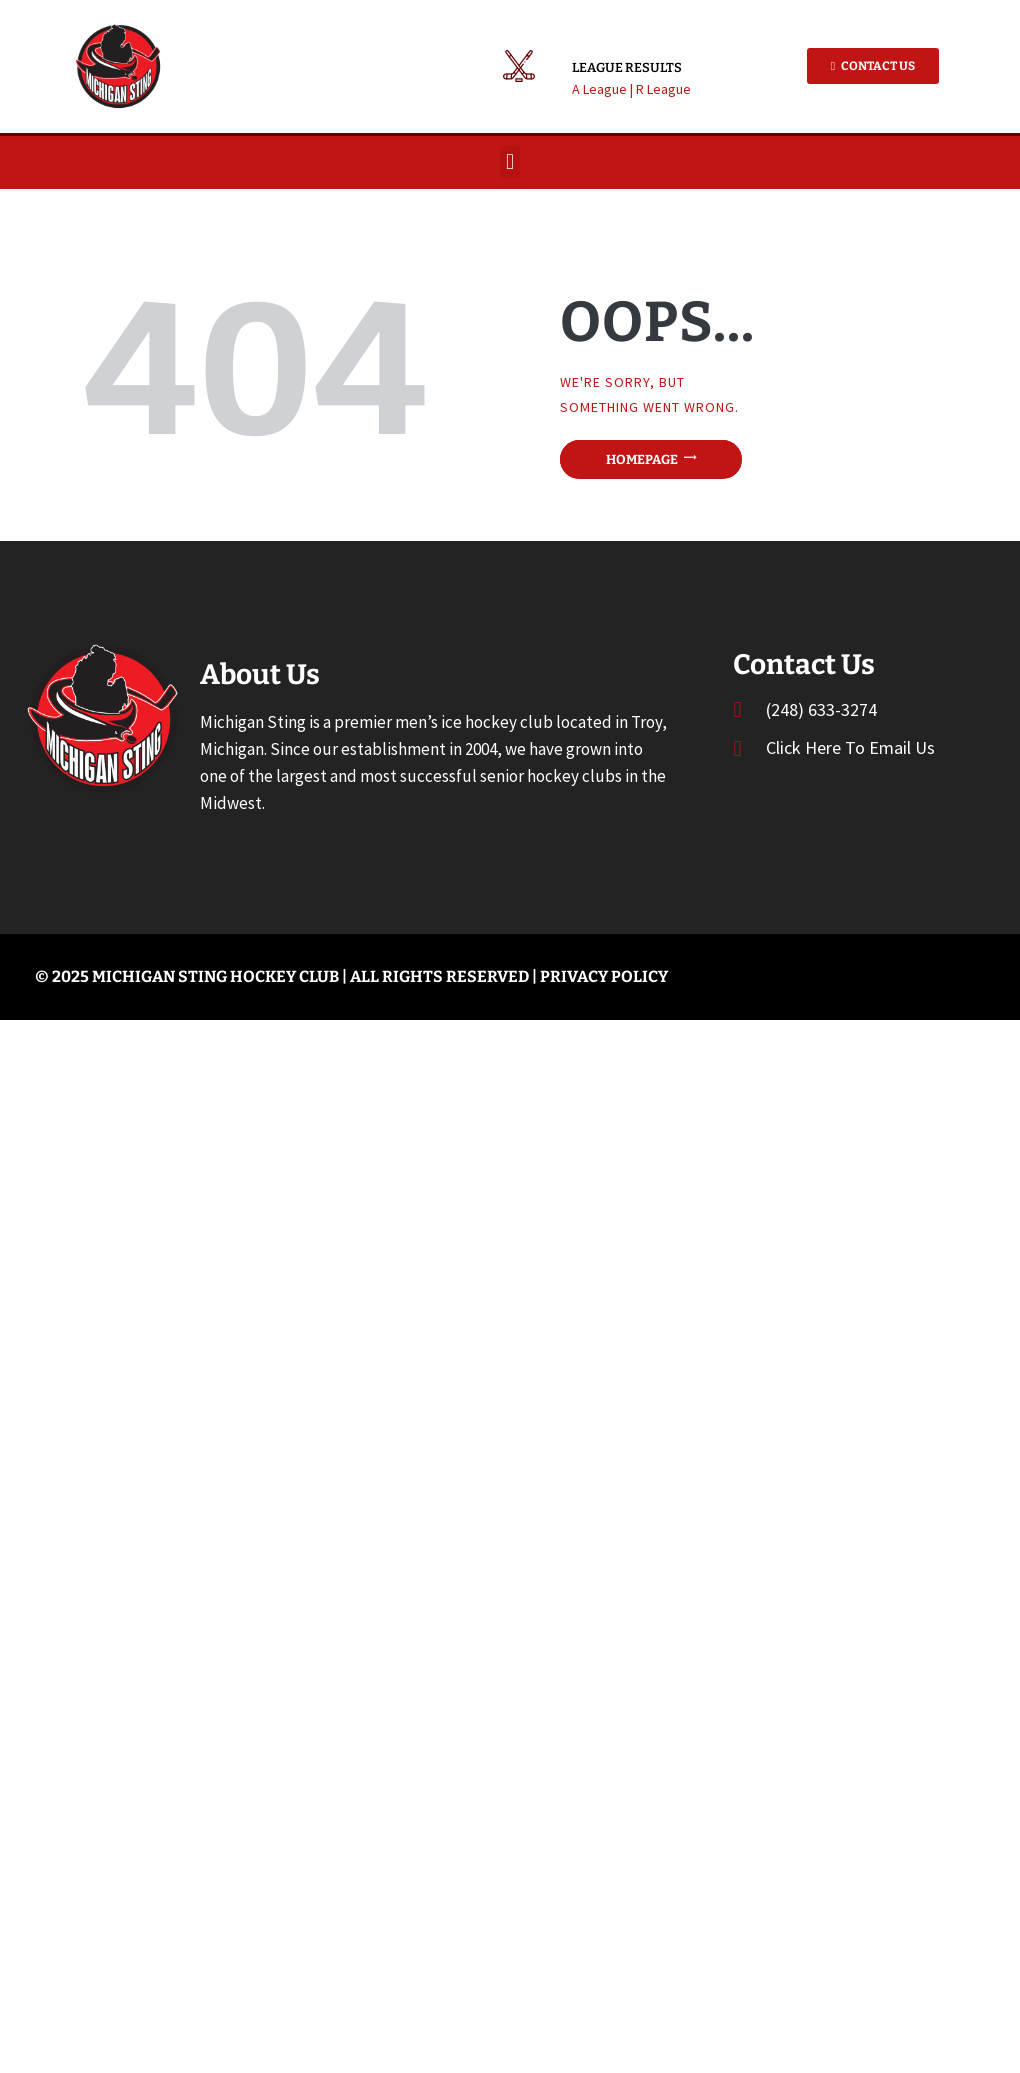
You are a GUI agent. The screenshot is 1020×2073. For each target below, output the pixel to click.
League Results (627, 67)
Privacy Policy (604, 976)
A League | (604, 89)
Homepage (642, 459)
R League (663, 89)
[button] (509, 162)
